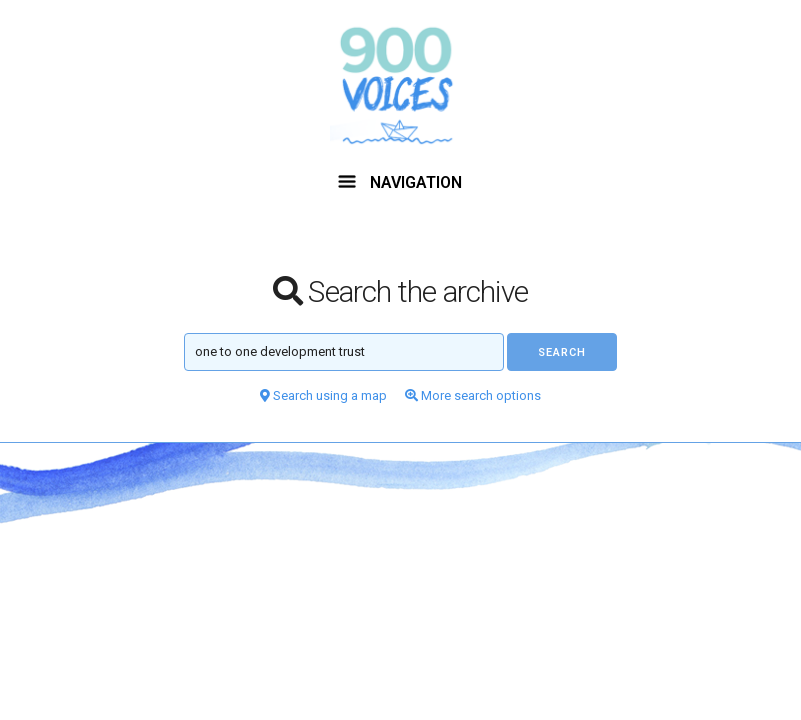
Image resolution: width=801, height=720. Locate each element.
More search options (473, 395)
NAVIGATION (400, 182)
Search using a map (323, 395)
